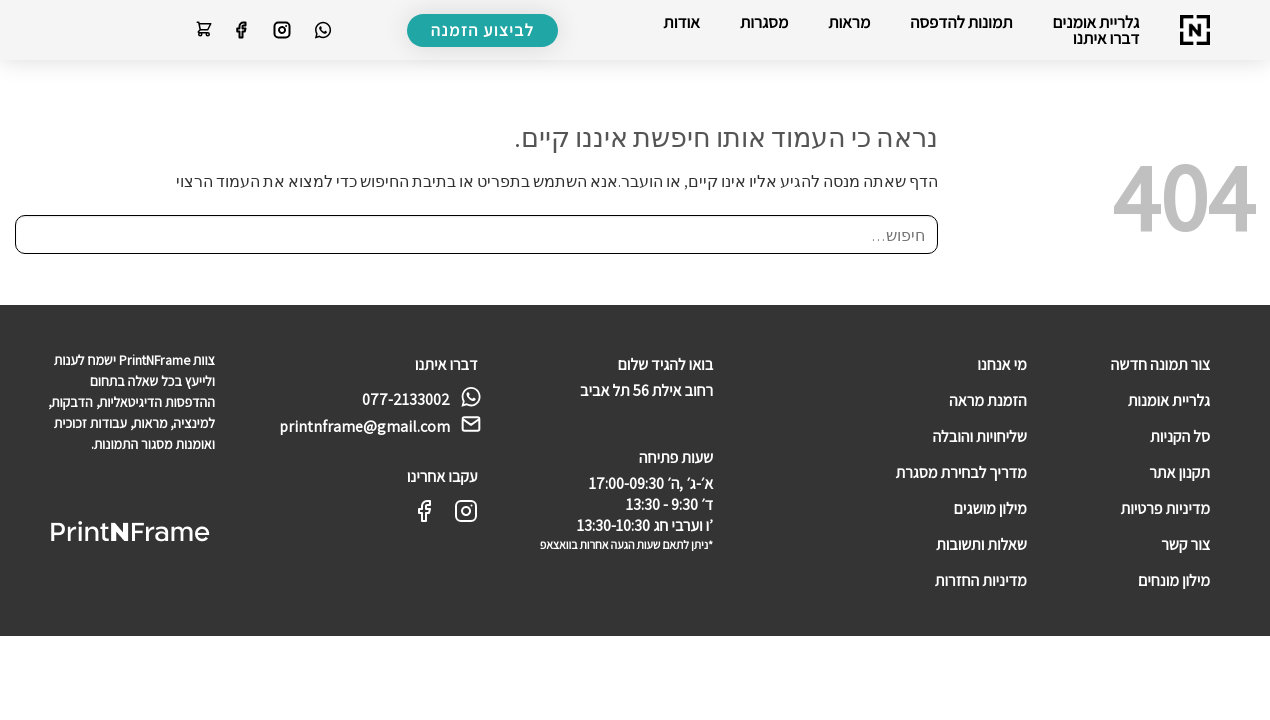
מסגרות (764, 22)
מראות (849, 22)
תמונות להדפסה (961, 22)
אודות (681, 22)
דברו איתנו (1106, 38)
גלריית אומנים (1096, 22)
